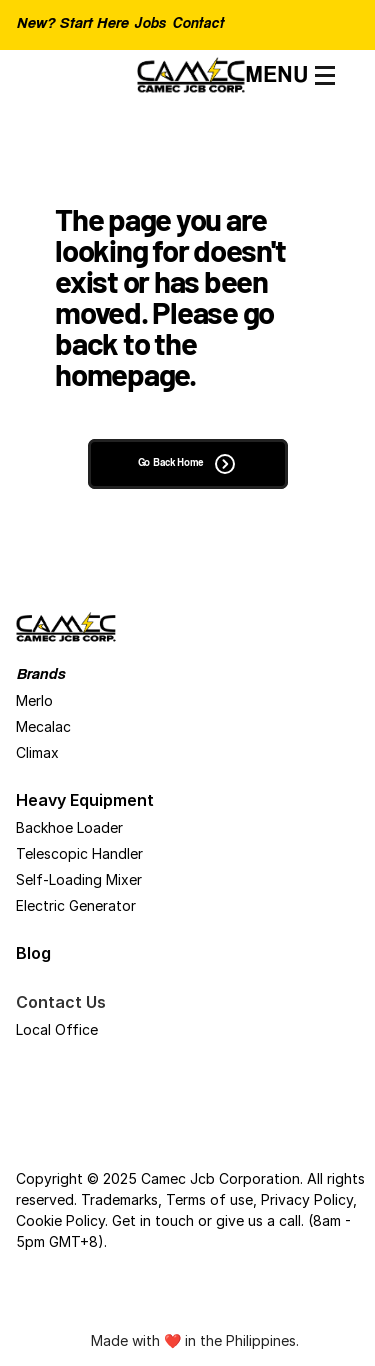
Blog (33, 953)
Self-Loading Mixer (79, 879)
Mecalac (43, 726)
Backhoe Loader (69, 827)
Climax (37, 752)
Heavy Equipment (85, 800)
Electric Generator (76, 905)
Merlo (34, 700)
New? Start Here (72, 24)
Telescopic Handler (79, 853)
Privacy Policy (307, 1199)
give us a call (258, 1220)
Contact (198, 25)
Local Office (57, 1029)
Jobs (149, 25)
